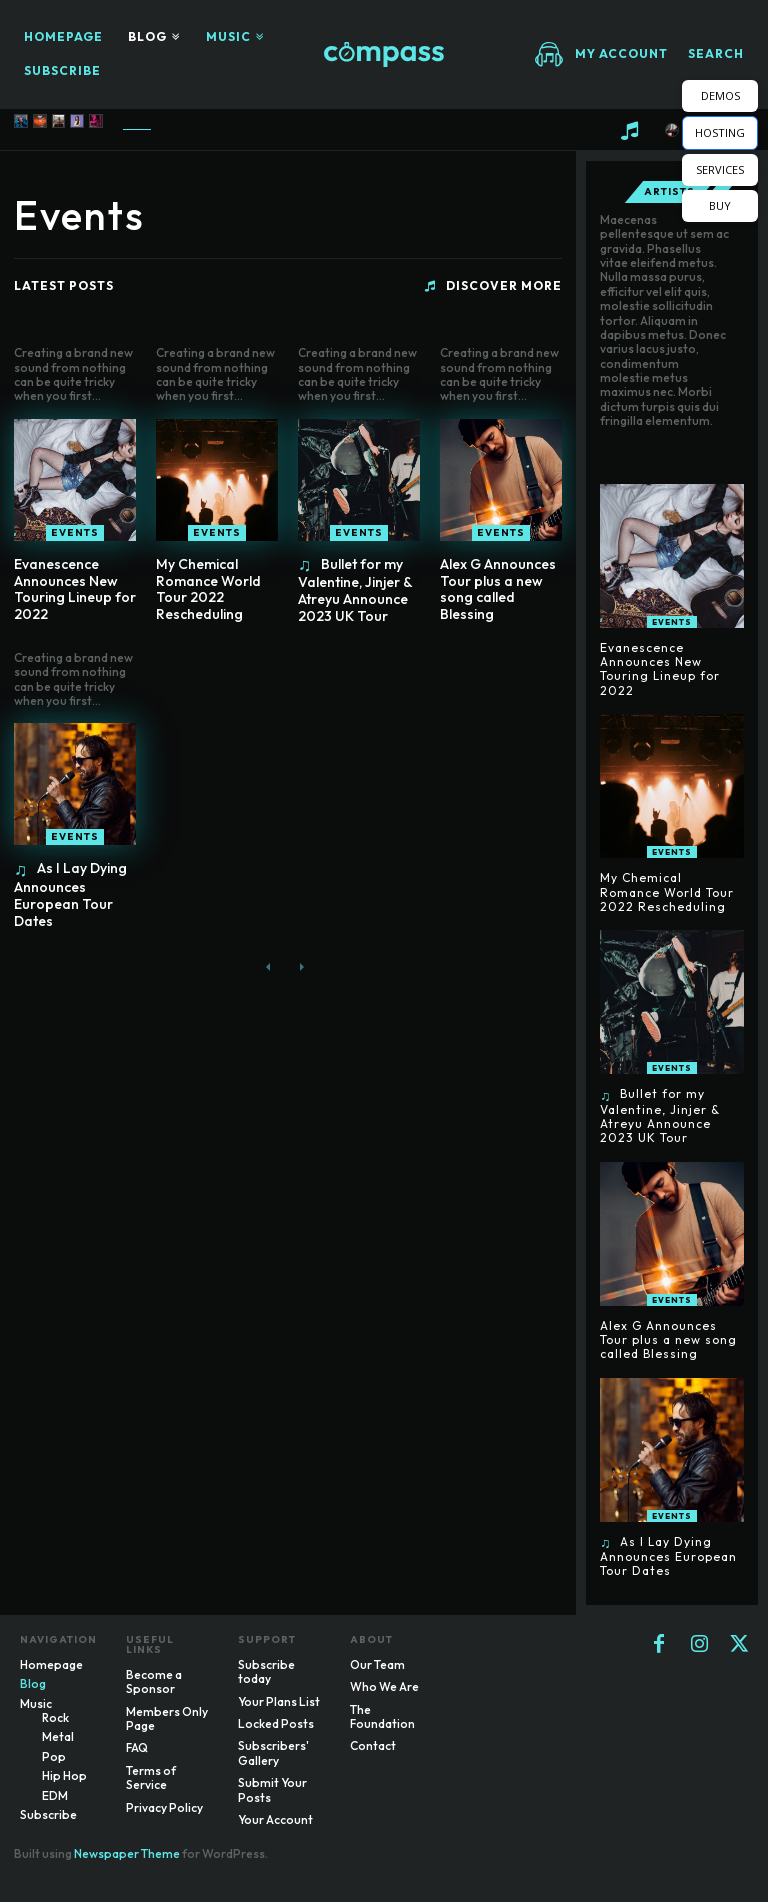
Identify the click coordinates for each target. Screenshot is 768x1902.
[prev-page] (268, 967)
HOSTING (720, 132)
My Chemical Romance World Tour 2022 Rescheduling (208, 589)
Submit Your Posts (272, 1789)
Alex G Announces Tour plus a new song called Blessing (498, 589)
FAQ (137, 1747)
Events (75, 532)
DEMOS (720, 95)
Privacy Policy (164, 1807)
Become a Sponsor (154, 1681)
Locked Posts (276, 1723)
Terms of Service (151, 1777)
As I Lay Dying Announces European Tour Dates (70, 894)
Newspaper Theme (127, 1853)
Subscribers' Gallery (273, 1752)
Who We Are (384, 1686)
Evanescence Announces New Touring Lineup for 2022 (75, 589)
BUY (720, 205)
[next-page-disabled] (300, 967)
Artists (669, 192)
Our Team (377, 1664)
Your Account (275, 1819)
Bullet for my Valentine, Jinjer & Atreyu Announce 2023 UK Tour (355, 590)
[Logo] (384, 54)
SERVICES (720, 169)
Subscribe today (266, 1671)
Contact (373, 1745)
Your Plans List (279, 1701)
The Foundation (382, 1716)
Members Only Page (167, 1718)
